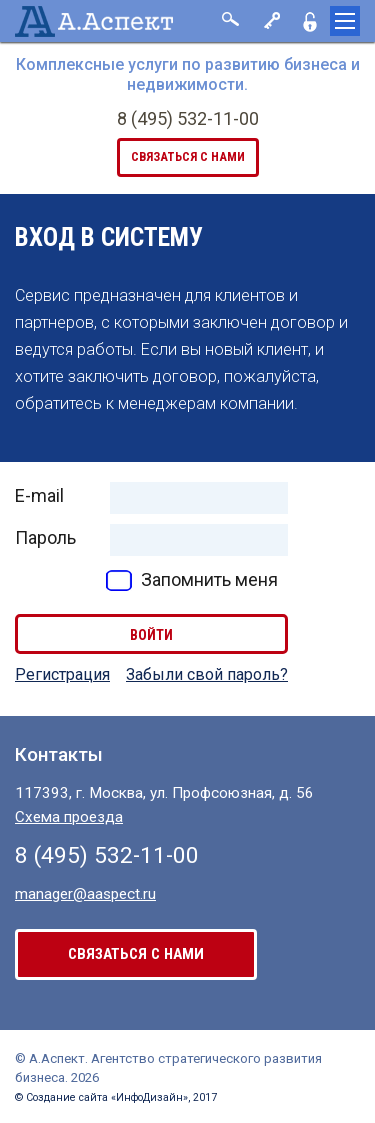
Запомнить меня (209, 579)
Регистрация (310, 21)
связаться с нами (188, 156)
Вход (270, 21)
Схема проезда (69, 817)
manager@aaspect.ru (85, 894)
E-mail (39, 495)
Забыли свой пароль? (207, 674)
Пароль (45, 537)
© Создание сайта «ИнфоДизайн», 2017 (116, 1097)
